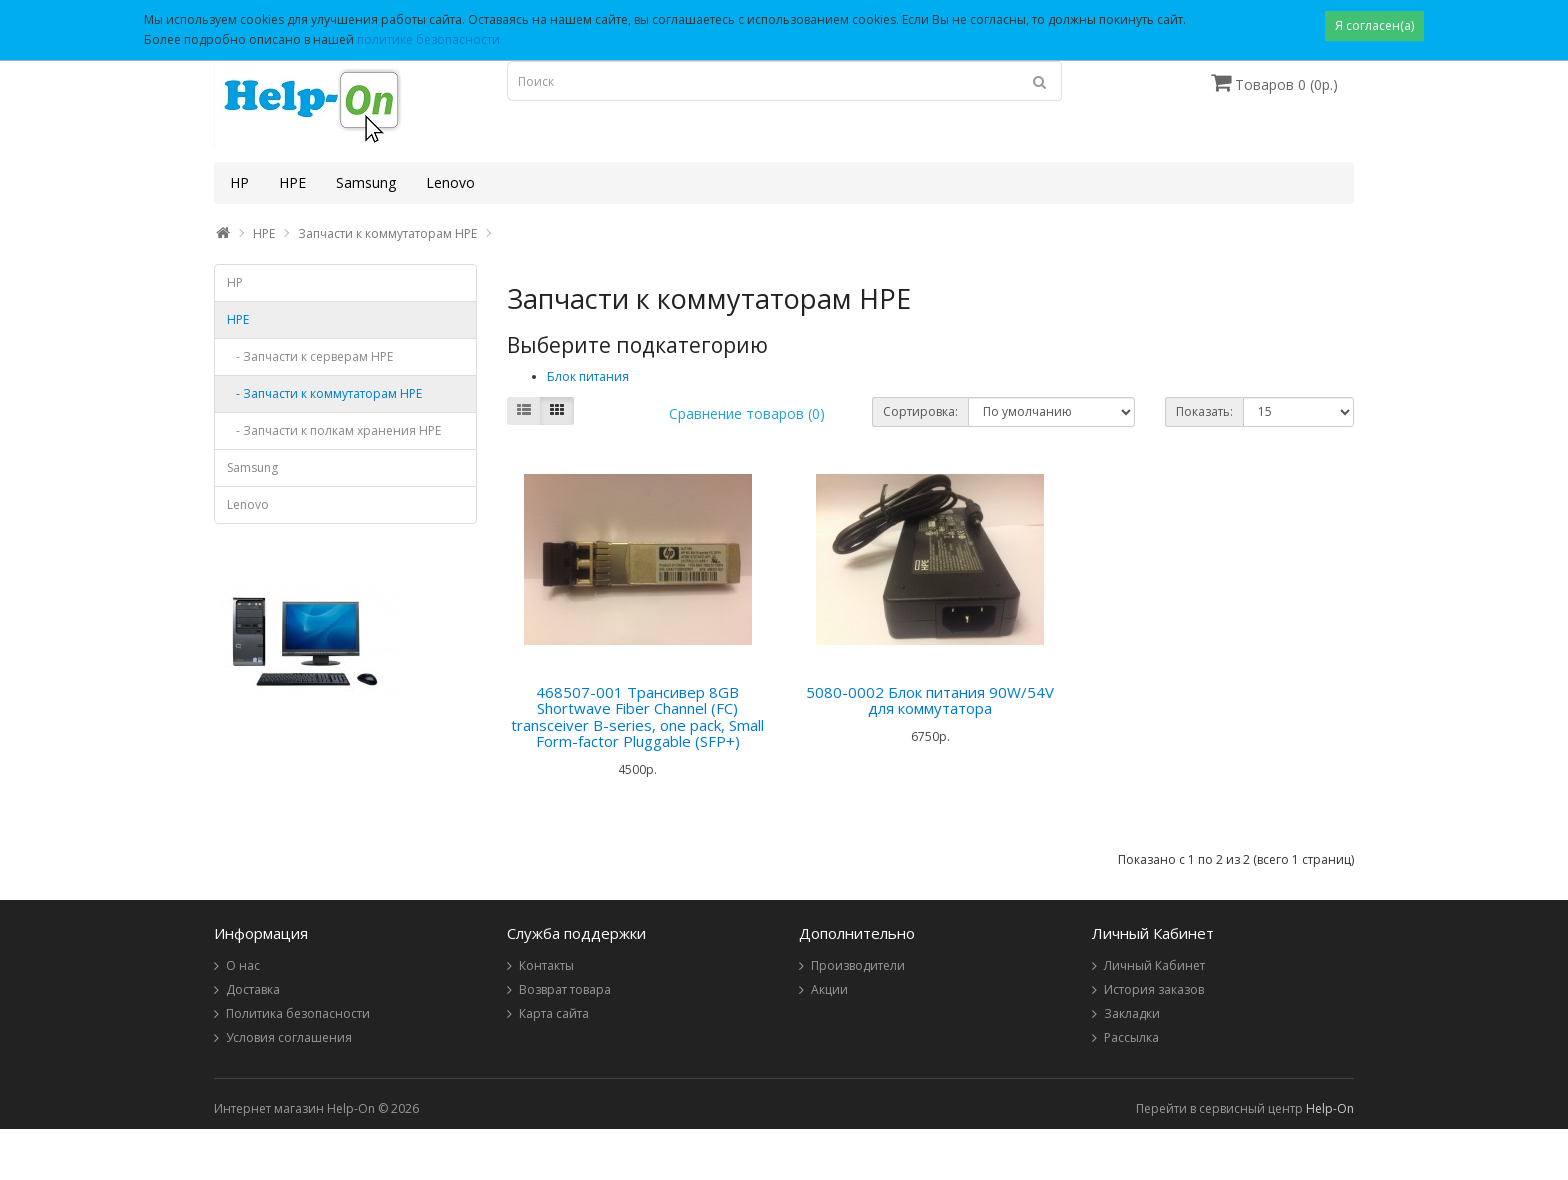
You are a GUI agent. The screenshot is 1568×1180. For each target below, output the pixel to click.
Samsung (366, 182)
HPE (292, 182)
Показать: (1204, 411)
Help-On (1330, 1108)
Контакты (546, 965)
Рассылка (1131, 1037)
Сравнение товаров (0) (747, 413)
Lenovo (450, 182)
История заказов (1154, 989)
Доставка (253, 989)
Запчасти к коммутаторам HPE (387, 233)
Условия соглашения (289, 1037)
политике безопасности (428, 39)
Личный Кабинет (1154, 965)
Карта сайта (554, 1013)
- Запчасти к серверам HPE (310, 356)
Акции (829, 989)
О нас (243, 965)
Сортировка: (920, 411)
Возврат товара (565, 989)
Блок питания (588, 376)
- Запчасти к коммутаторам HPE (324, 393)
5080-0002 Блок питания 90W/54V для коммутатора (930, 700)
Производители (858, 965)
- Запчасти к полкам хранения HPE (334, 430)
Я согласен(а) (1374, 25)
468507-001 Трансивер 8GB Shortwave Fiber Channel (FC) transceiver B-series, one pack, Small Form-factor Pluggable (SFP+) (637, 717)
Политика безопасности (298, 1013)
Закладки (1132, 1013)
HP (239, 182)
